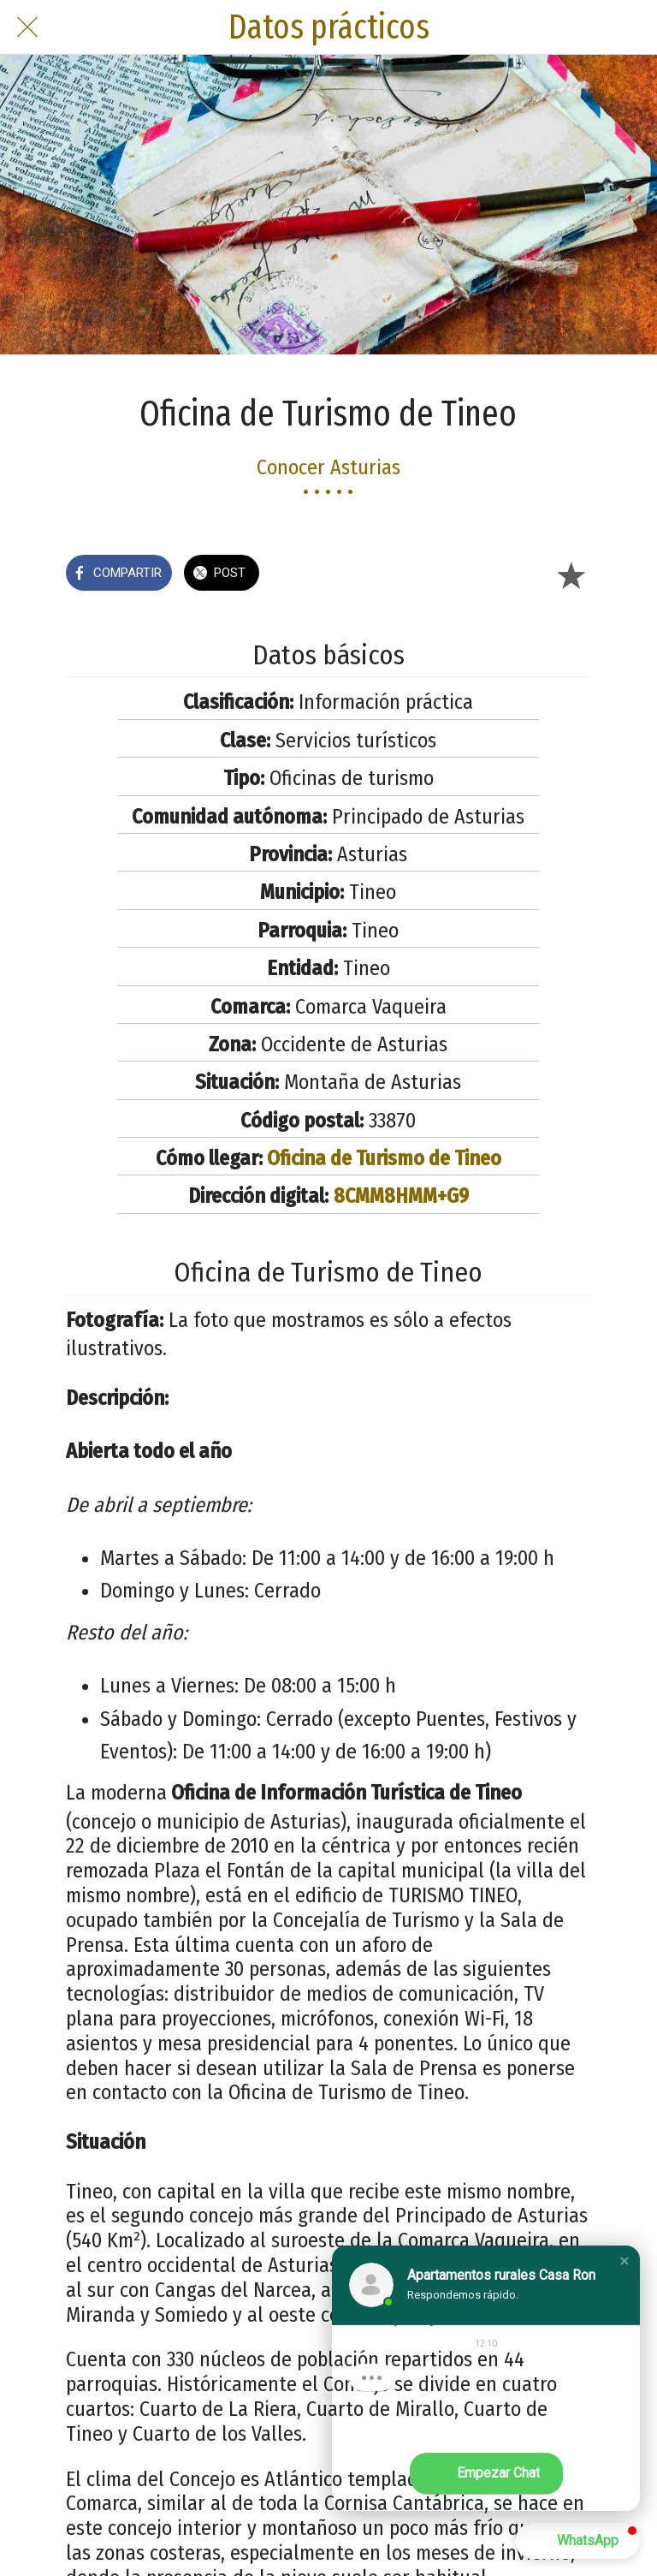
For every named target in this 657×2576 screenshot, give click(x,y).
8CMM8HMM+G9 (401, 1196)
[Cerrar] (27, 27)
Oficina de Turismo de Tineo (384, 1158)
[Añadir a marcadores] (570, 574)
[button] (624, 2261)
